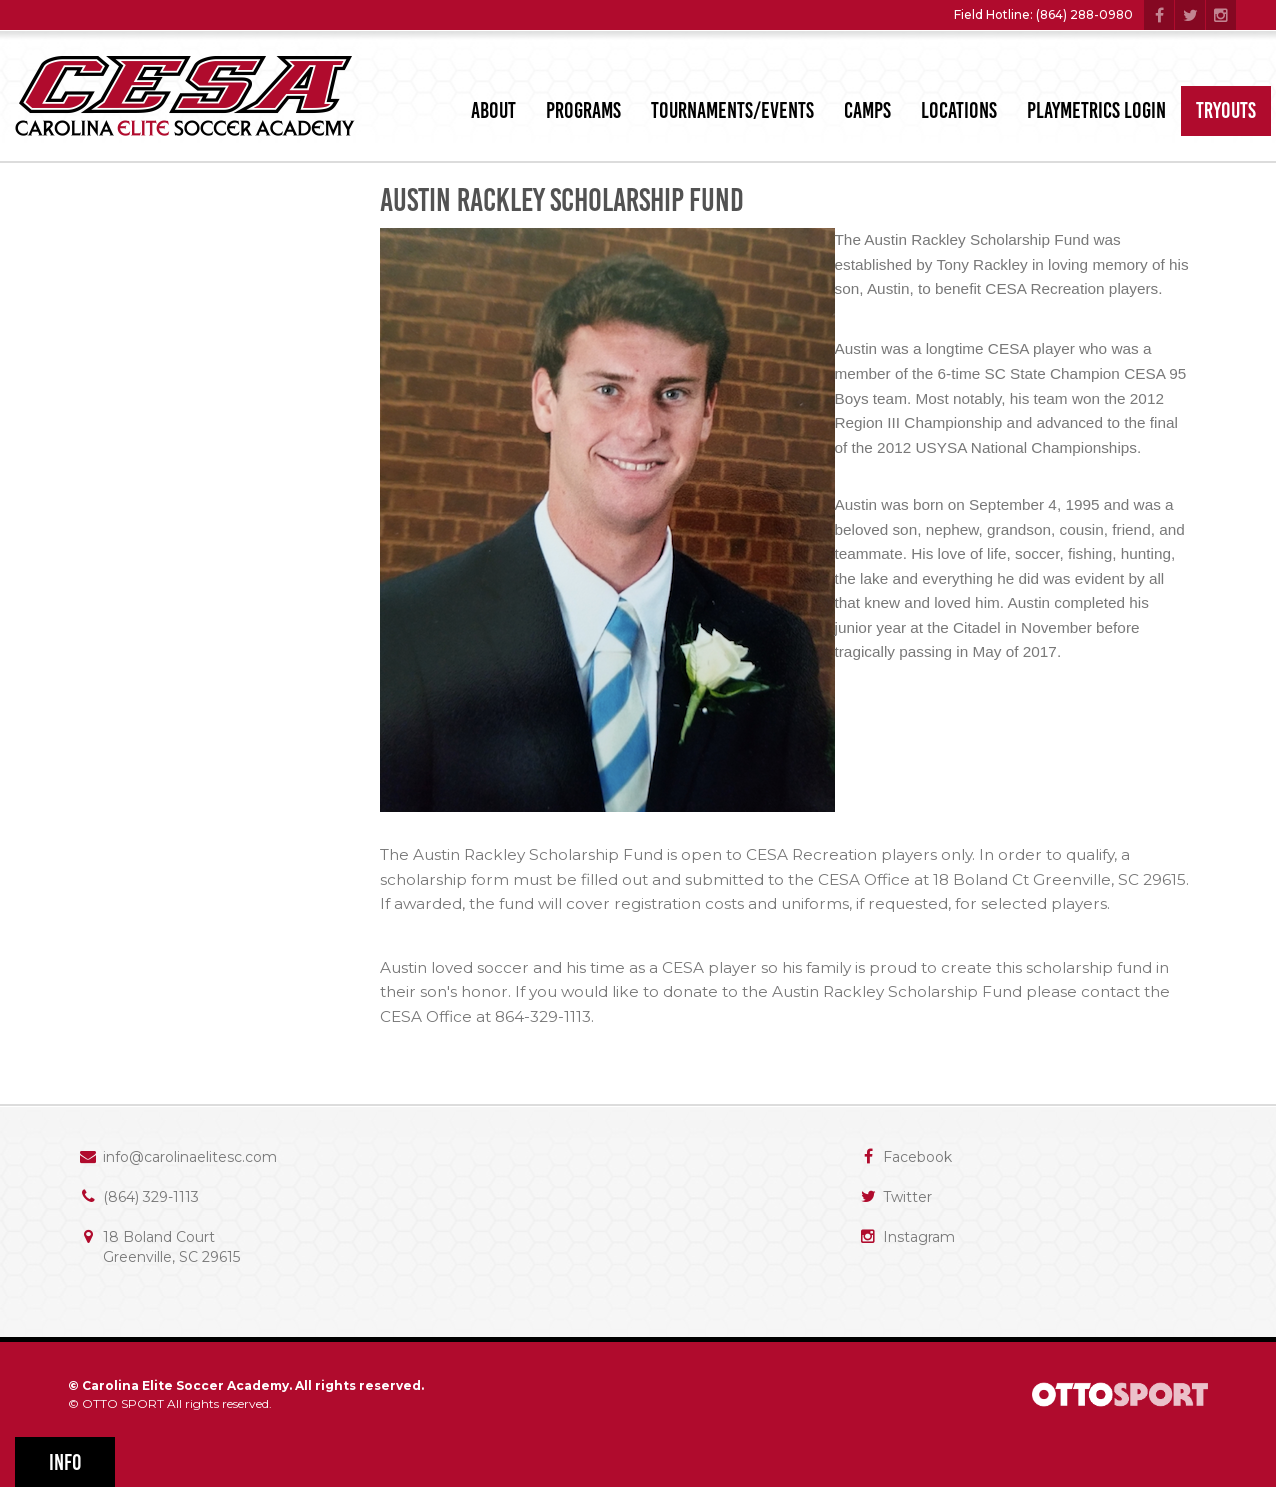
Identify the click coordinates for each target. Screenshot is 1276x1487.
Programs (583, 110)
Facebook (917, 1157)
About (493, 110)
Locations (959, 110)
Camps (867, 110)
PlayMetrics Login (1096, 110)
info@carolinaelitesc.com (190, 1157)
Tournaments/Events (732, 110)
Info (65, 1462)
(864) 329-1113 (151, 1197)
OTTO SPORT (123, 1403)
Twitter (907, 1197)
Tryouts (1226, 110)
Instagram (919, 1237)
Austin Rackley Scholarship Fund (562, 200)
